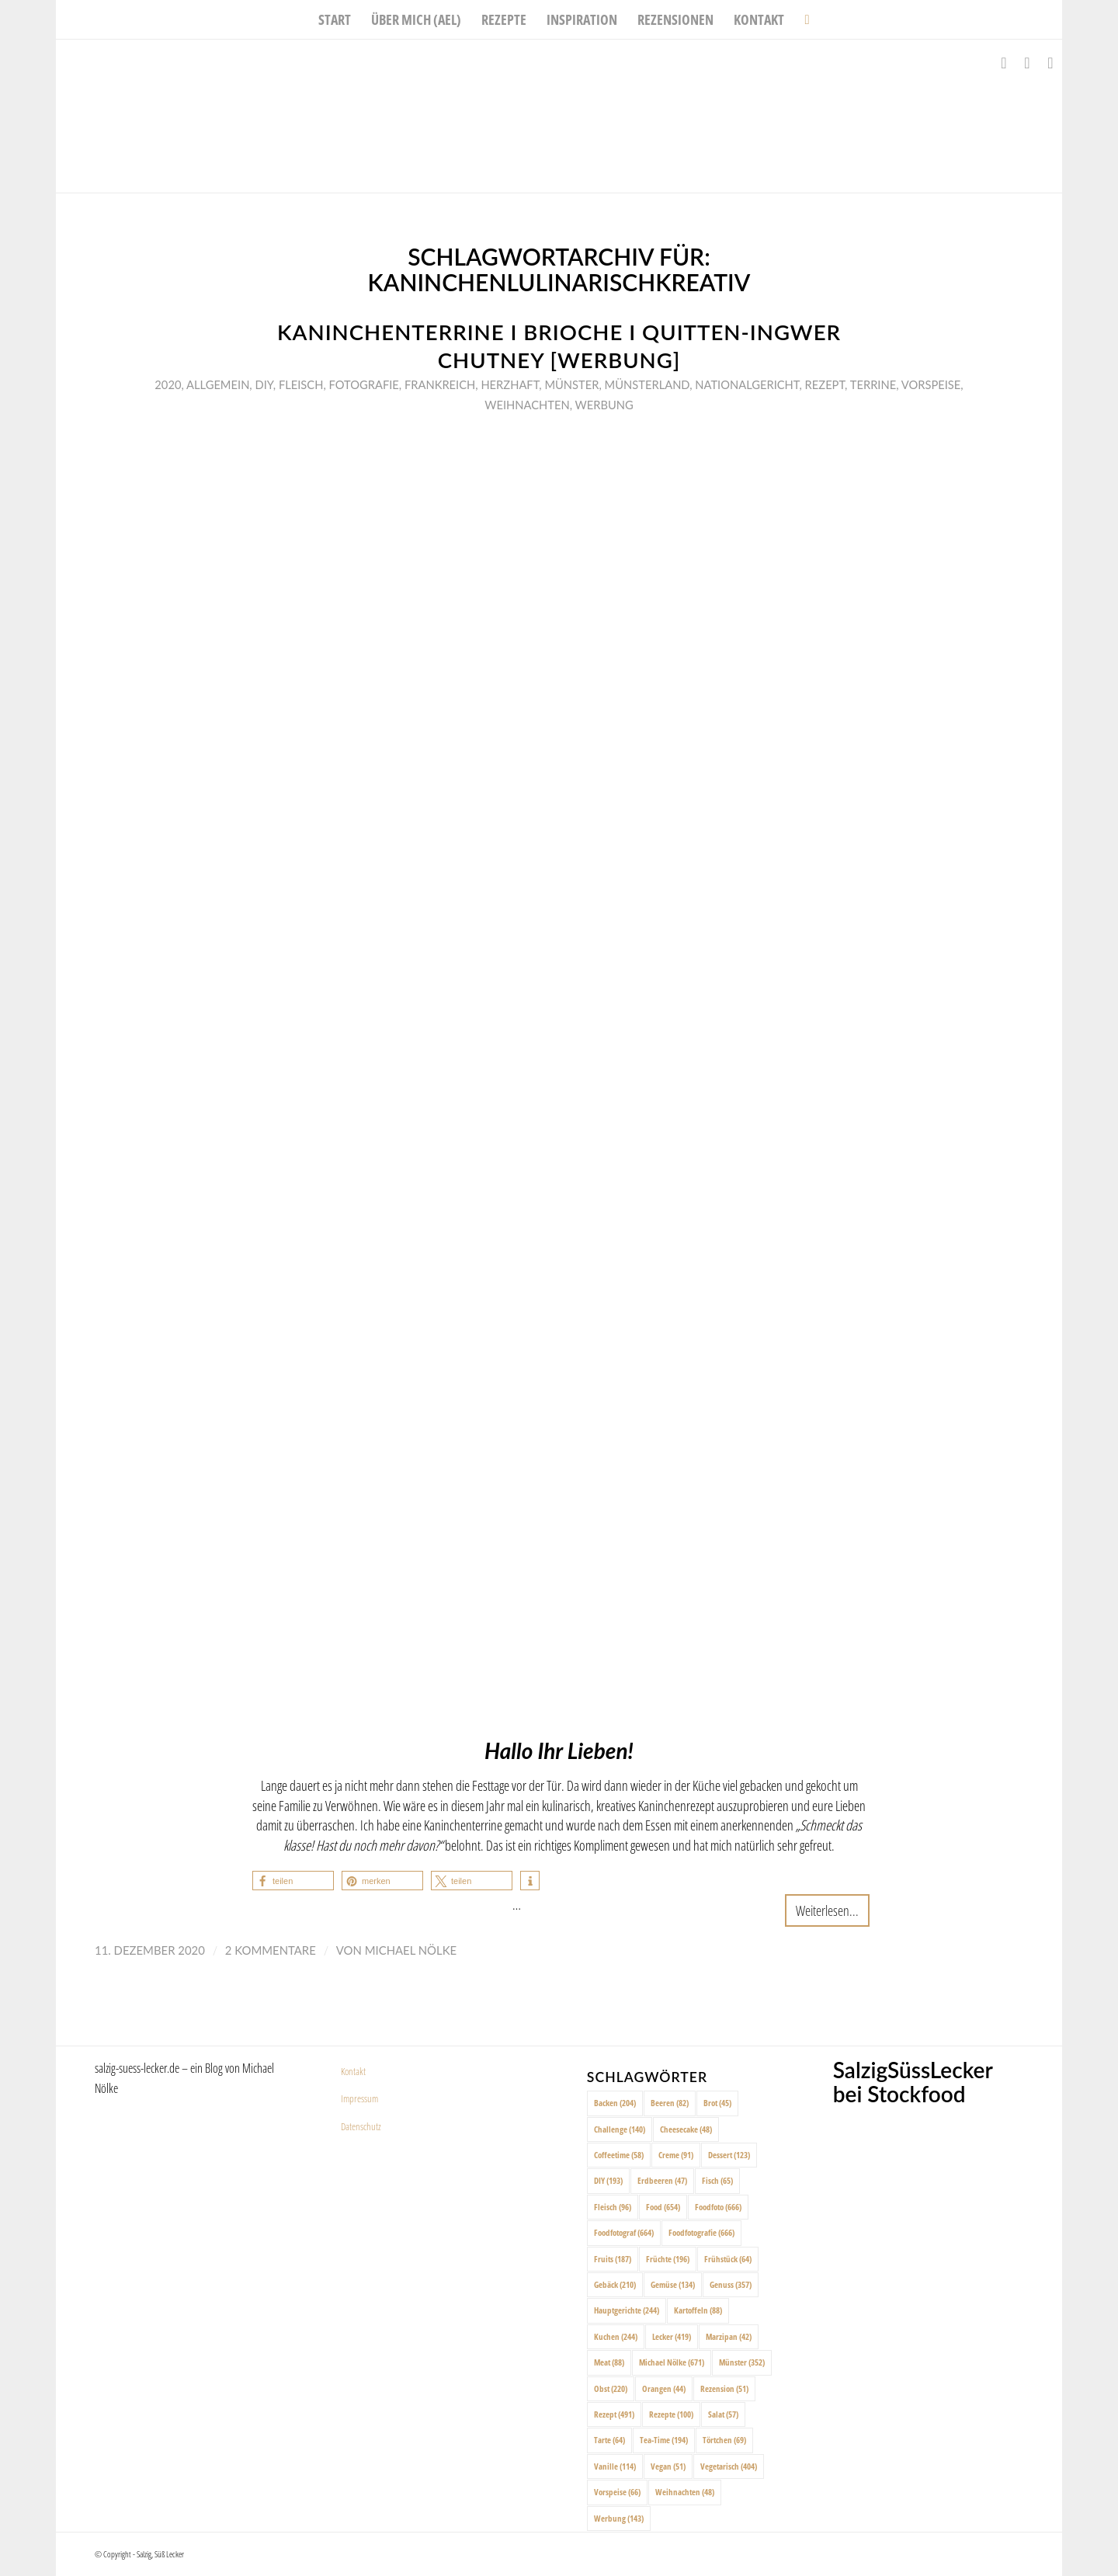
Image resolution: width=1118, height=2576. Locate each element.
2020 (168, 384)
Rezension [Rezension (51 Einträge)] (724, 2388)
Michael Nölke (411, 1950)
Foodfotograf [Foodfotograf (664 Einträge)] (624, 2232)
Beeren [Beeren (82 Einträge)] (670, 2102)
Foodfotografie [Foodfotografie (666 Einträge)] (701, 2232)
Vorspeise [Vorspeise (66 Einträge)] (617, 2492)
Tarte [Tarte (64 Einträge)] (609, 2440)
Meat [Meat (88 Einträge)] (609, 2362)
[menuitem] (334, 19)
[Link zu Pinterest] (1050, 63)
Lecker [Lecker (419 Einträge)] (671, 2336)
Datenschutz (361, 2126)
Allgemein (217, 384)
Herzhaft (510, 384)
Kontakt (353, 2071)
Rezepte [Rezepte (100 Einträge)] (671, 2414)
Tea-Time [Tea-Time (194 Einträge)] (664, 2440)
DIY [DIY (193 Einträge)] (608, 2180)
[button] (293, 1880)
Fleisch (301, 384)
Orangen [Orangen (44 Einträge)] (664, 2388)
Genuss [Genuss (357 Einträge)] (731, 2284)
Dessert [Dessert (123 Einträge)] (729, 2155)
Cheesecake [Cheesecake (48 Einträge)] (686, 2129)
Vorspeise (931, 384)
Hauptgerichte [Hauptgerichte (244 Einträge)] (626, 2310)
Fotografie (363, 384)
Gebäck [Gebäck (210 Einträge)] (615, 2284)
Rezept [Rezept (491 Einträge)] (614, 2414)
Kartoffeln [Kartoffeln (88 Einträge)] (698, 2310)
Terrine (873, 384)
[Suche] (801, 19)
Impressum (359, 2098)
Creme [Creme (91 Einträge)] (675, 2155)
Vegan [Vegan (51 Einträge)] (668, 2466)
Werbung (604, 405)
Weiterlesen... (827, 1910)
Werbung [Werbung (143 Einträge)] (619, 2518)
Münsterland (647, 384)
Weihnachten (526, 405)
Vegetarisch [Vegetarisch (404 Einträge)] (728, 2466)
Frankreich (439, 384)
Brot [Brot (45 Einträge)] (717, 2102)
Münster (571, 384)
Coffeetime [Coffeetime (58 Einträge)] (619, 2155)
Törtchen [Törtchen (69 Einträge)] (724, 2440)
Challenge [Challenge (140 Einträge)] (619, 2129)
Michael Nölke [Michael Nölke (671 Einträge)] (671, 2362)
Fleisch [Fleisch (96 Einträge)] (612, 2207)
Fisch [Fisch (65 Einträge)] (717, 2180)
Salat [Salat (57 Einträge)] (723, 2414)
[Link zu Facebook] (1004, 63)
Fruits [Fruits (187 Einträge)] (612, 2259)
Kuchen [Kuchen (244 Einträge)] (615, 2336)
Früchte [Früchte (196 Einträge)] (667, 2259)
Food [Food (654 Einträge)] (663, 2207)
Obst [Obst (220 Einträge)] (610, 2388)
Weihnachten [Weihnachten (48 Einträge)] (684, 2492)
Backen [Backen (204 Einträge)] (615, 2102)
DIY (264, 384)
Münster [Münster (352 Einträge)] (742, 2362)
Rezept (825, 384)
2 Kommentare (270, 1950)
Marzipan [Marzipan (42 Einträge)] (729, 2336)
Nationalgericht (747, 384)
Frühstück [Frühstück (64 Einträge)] (728, 2259)
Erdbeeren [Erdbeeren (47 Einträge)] (662, 2180)
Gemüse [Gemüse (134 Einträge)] (673, 2284)
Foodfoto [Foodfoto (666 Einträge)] (718, 2207)
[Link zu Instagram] (1027, 63)
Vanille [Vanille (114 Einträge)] (615, 2466)
